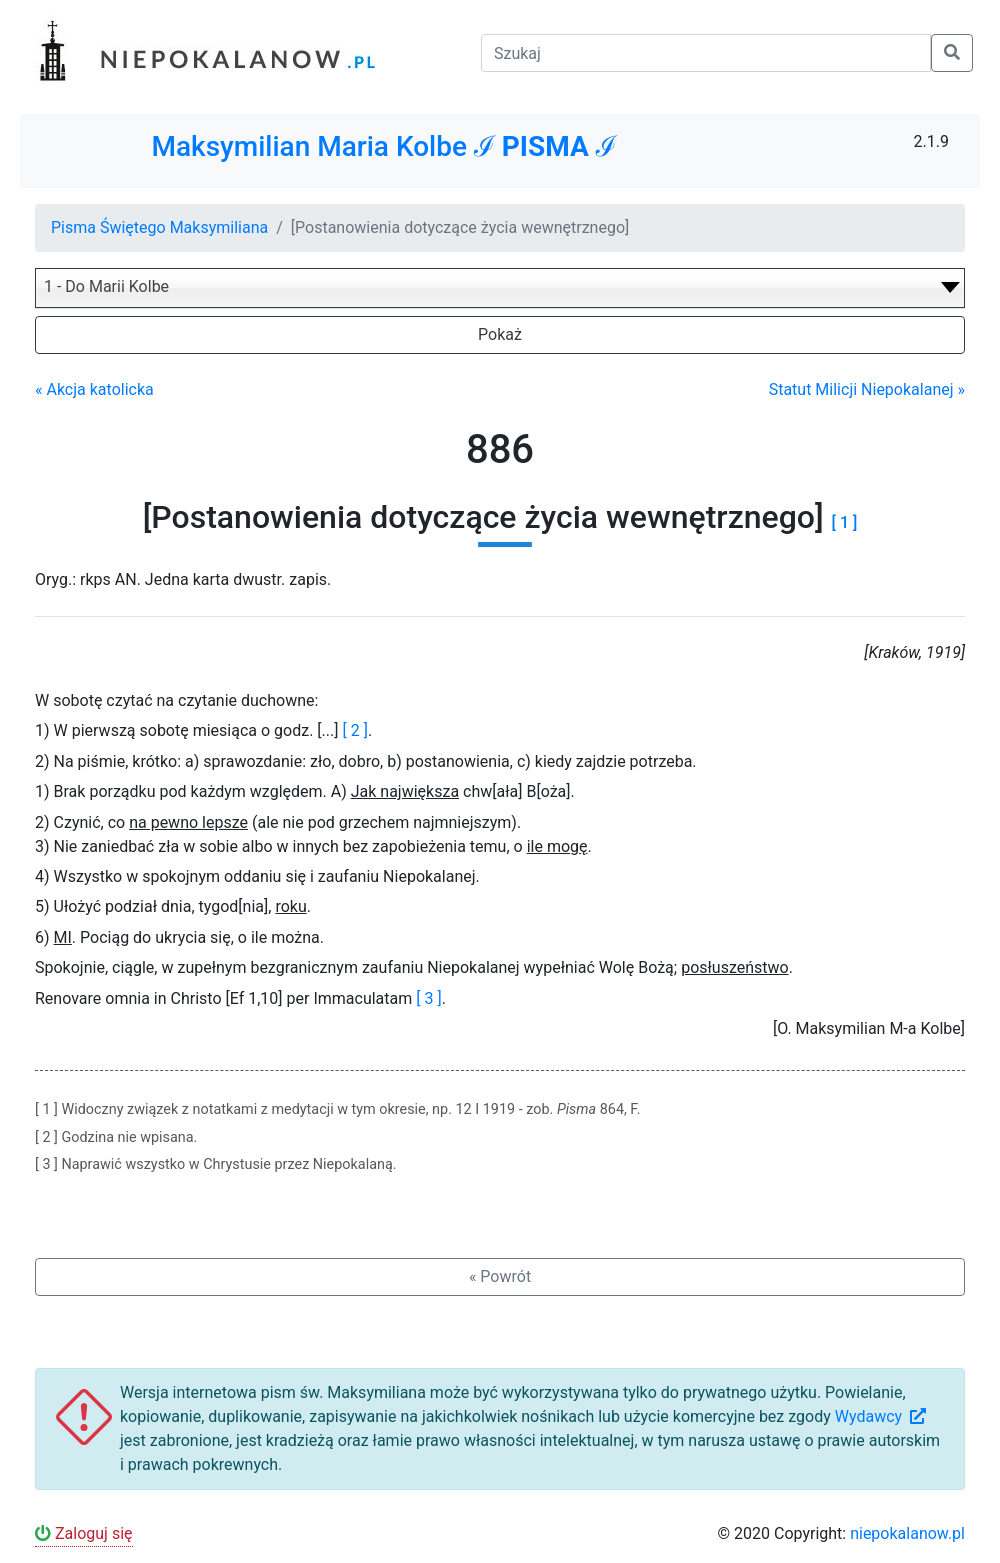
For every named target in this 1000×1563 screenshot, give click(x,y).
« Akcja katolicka (94, 389)
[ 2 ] (354, 730)
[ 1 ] (845, 522)
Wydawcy (882, 1416)
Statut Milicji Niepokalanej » (867, 389)
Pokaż (500, 334)
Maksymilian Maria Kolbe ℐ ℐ (383, 146)
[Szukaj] (706, 53)
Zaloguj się (84, 1533)
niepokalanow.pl (907, 1533)
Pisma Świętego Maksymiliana (159, 227)
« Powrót (500, 1276)
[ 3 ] (428, 998)
